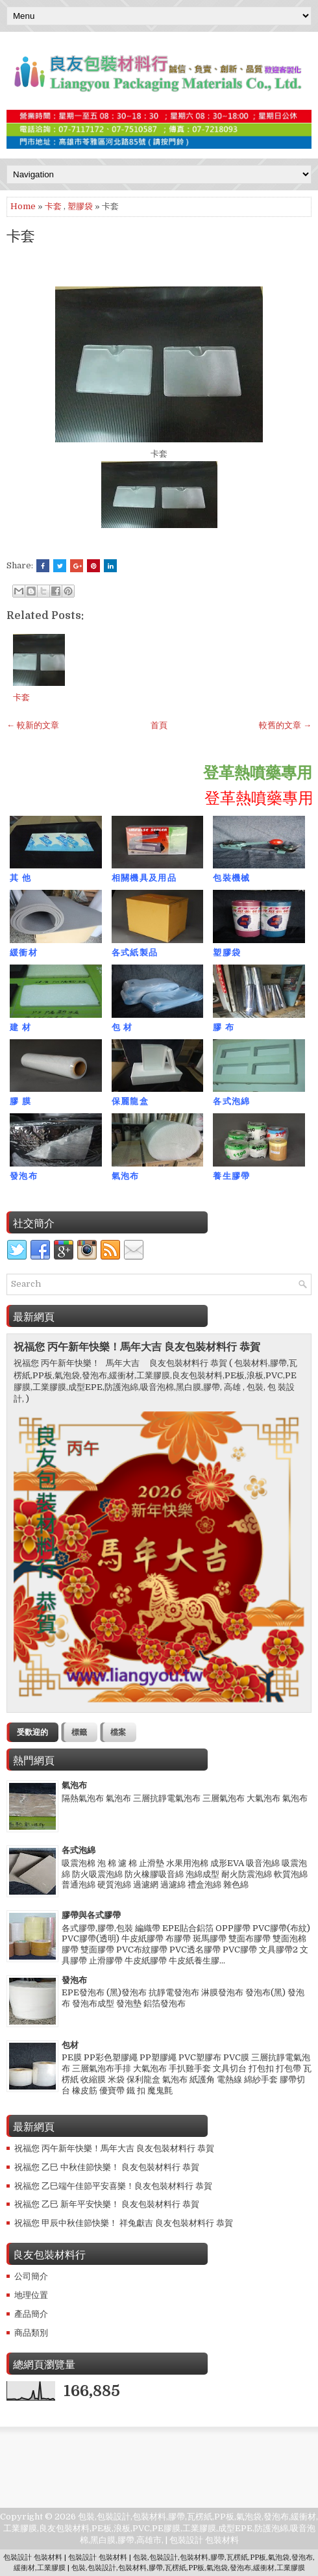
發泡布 (74, 1980)
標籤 (79, 1732)
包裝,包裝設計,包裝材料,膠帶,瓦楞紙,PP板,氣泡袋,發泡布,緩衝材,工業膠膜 (188, 2568)
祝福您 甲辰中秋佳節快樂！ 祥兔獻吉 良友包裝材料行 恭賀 (123, 2223)
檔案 (118, 1732)
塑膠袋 (80, 206)
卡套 (53, 206)
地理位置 (31, 2295)
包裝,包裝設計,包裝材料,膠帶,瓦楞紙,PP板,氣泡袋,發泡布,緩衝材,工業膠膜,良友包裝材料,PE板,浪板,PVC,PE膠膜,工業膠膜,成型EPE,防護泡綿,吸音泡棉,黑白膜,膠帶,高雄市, (161, 2528)
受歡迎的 (32, 1732)
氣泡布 (74, 1785)
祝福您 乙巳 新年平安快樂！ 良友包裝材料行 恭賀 (106, 2204)
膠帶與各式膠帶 (91, 1915)
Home (23, 206)
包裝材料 (222, 2540)
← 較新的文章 (32, 725)
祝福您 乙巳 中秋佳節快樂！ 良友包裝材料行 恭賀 (106, 2167)
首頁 (159, 725)
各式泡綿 (78, 1850)
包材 (70, 2045)
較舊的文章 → (285, 725)
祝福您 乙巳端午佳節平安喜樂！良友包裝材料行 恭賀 (113, 2186)
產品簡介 (31, 2314)
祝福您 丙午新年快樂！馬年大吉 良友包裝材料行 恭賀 (137, 1347)
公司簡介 (31, 2276)
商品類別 (31, 2333)
